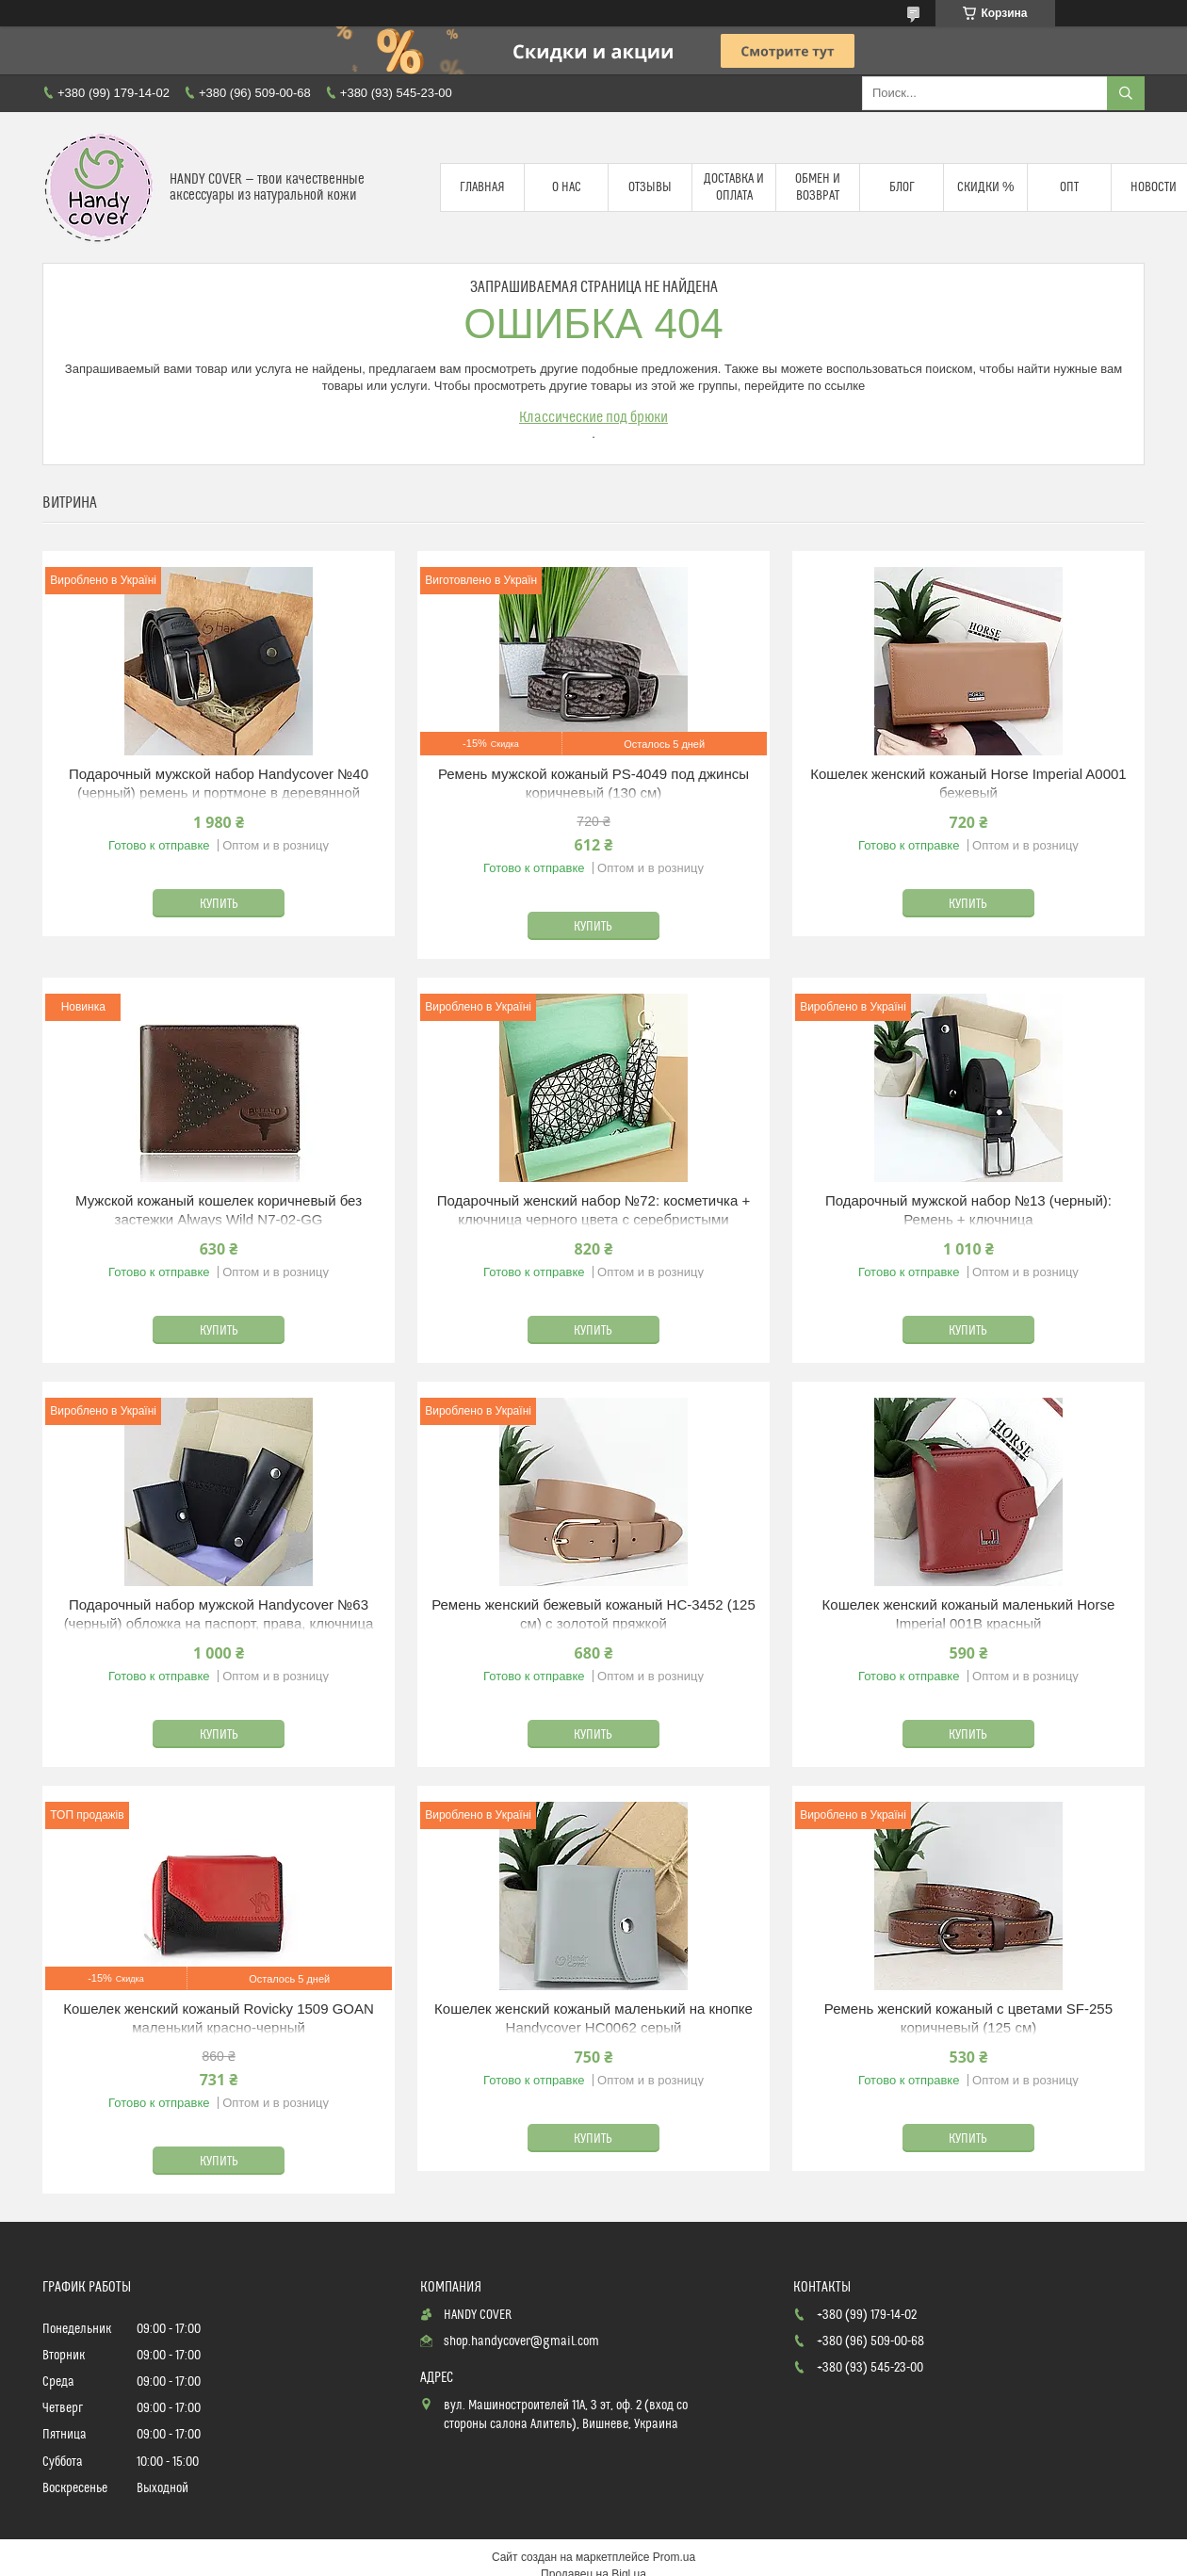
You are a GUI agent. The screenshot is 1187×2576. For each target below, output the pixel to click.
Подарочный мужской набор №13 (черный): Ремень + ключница (968, 1209)
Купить (219, 904)
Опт (1069, 187)
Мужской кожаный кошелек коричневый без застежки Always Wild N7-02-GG (218, 1209)
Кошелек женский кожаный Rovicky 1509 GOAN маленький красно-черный (218, 2018)
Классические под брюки (593, 417)
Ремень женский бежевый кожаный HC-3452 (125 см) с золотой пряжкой (593, 1613)
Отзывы (650, 187)
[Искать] (1126, 93)
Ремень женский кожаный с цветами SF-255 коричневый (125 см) (968, 2018)
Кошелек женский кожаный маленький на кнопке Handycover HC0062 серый (593, 2018)
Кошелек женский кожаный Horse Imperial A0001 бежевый (968, 783)
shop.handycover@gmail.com (521, 2341)
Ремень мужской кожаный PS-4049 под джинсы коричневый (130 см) (593, 783)
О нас (566, 187)
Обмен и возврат (817, 187)
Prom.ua (674, 2557)
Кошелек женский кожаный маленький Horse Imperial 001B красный (968, 1613)
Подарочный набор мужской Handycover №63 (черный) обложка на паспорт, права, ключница (219, 1613)
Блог (902, 187)
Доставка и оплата (734, 187)
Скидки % (985, 187)
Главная (482, 187)
